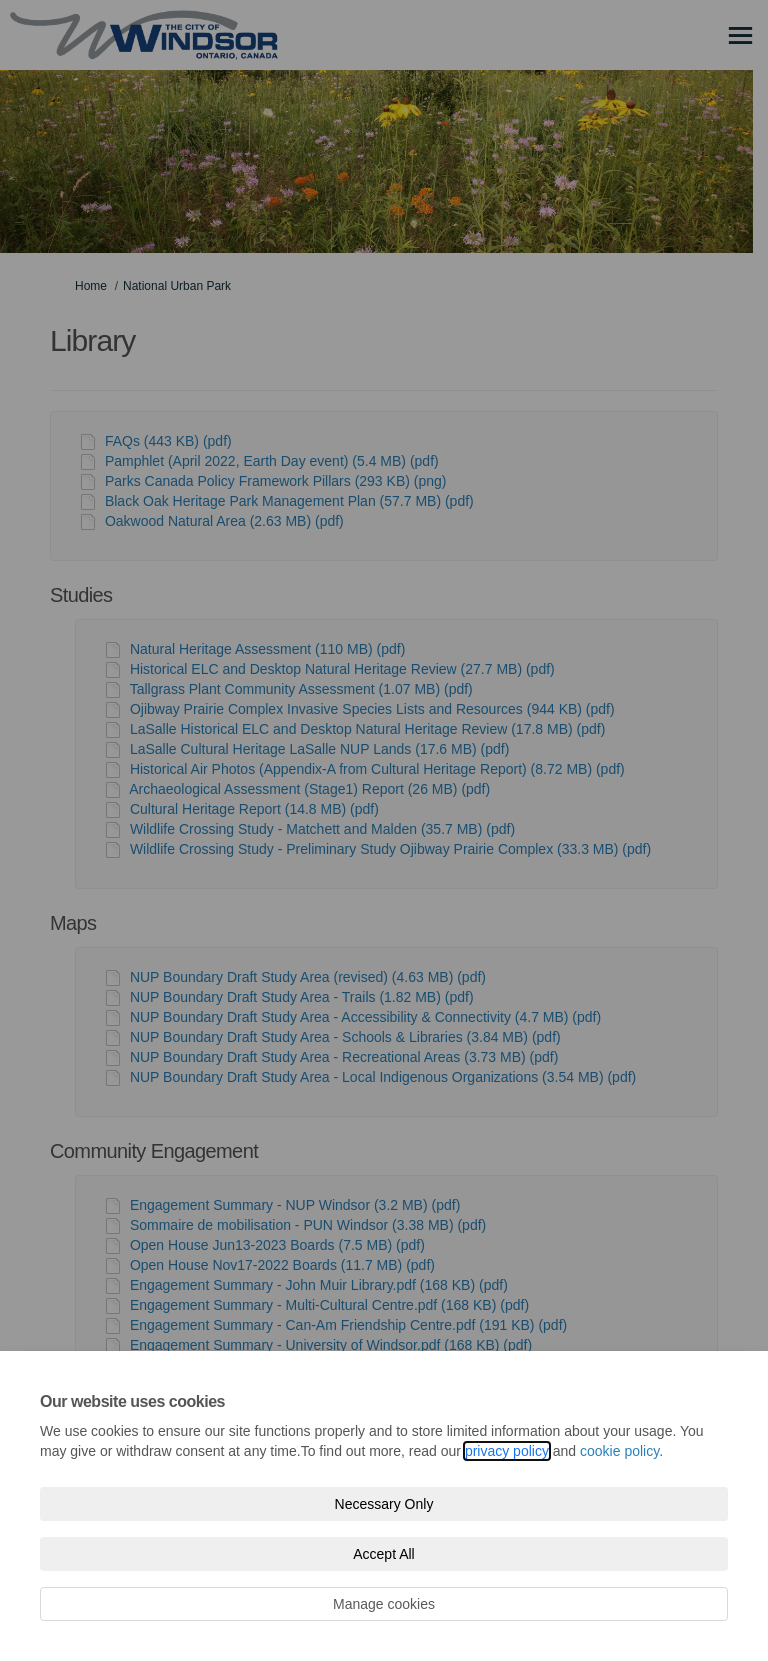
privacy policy (507, 1451)
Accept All (383, 1554)
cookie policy (619, 1451)
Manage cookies (384, 1604)
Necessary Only (384, 1504)
